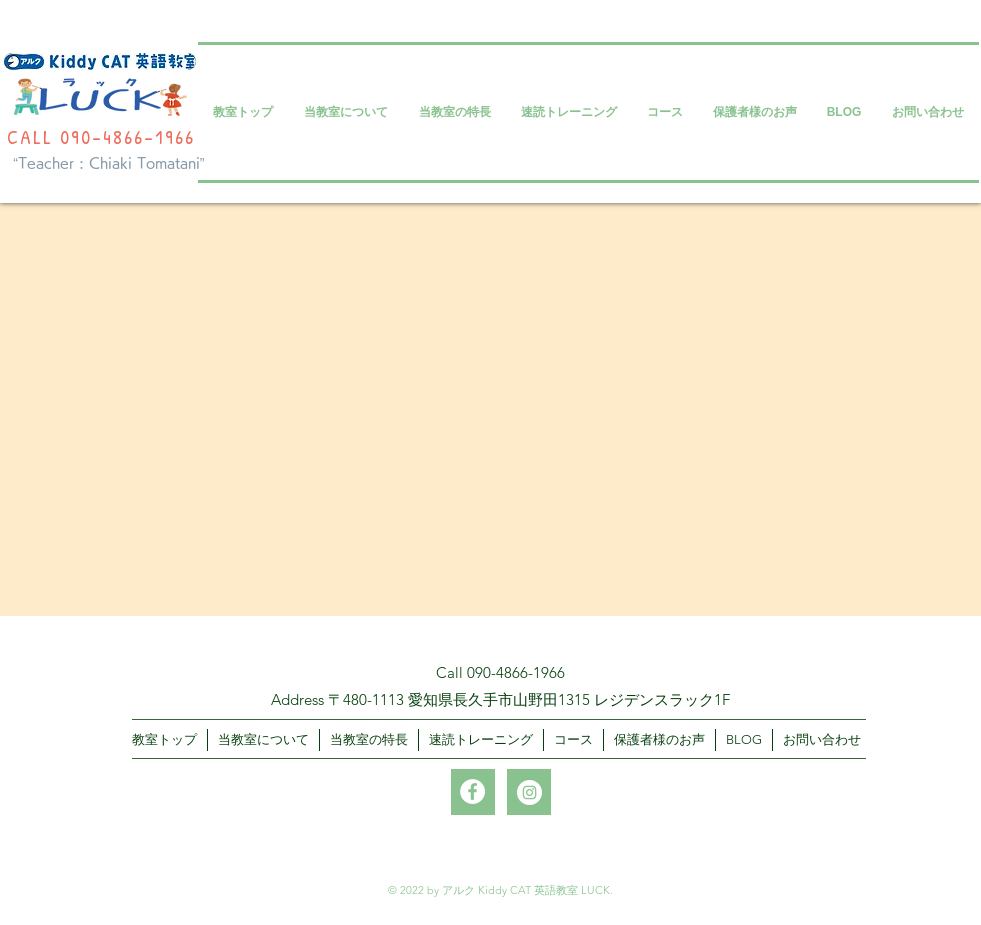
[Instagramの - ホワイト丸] (529, 792)
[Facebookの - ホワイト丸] (472, 791)
